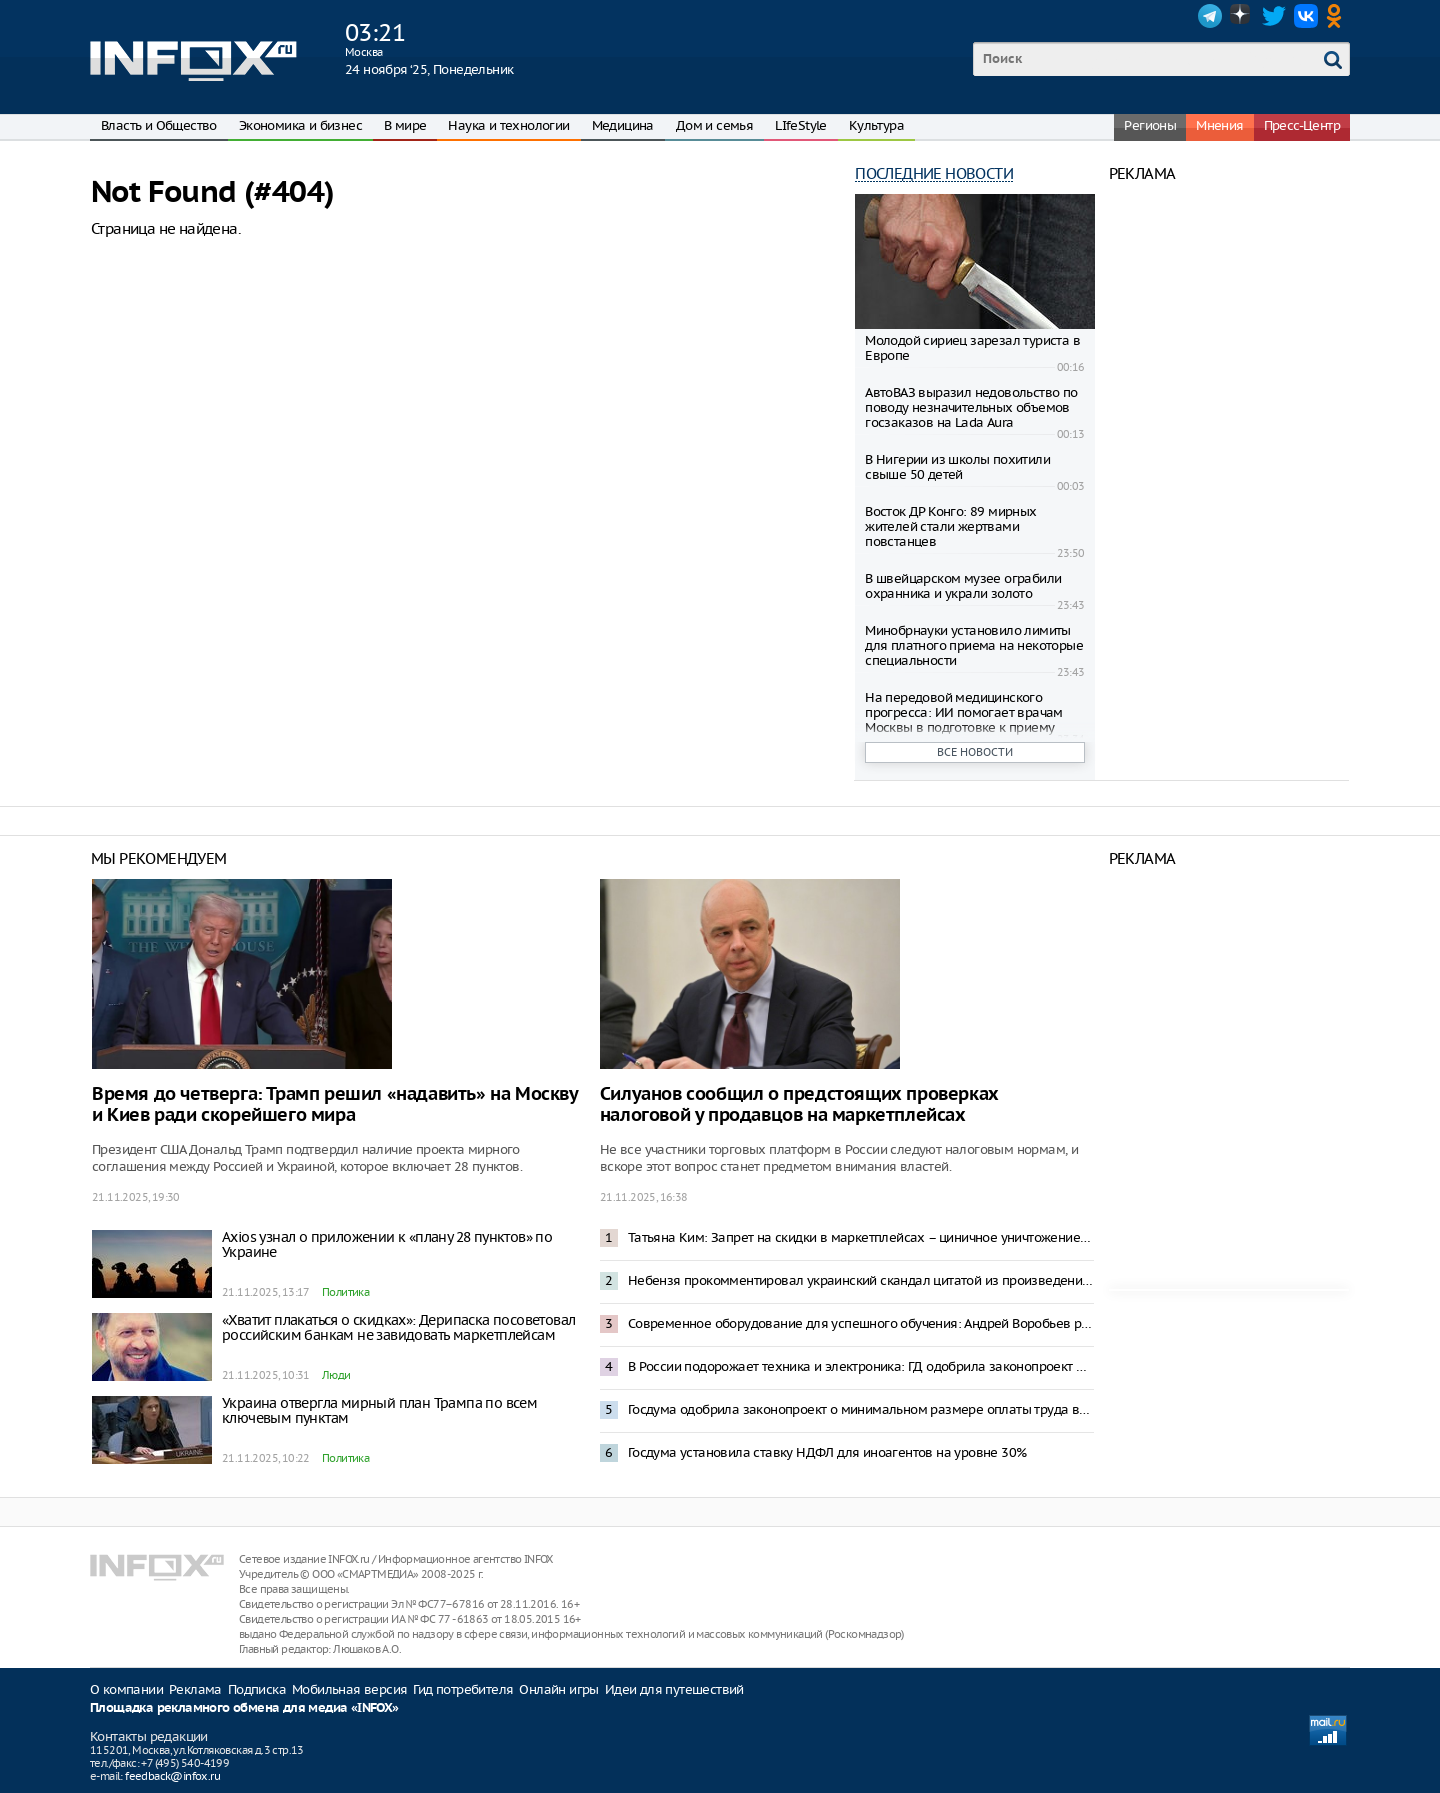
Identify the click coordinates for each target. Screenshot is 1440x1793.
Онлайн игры (558, 1689)
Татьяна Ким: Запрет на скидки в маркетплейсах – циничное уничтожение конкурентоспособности (861, 1237)
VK (1306, 16)
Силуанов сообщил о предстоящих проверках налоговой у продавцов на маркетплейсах (799, 1105)
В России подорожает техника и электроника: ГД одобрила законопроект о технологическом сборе (861, 1366)
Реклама (195, 1689)
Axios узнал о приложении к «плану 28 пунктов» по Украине (387, 1244)
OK (1338, 16)
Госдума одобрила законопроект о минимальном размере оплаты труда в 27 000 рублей (861, 1409)
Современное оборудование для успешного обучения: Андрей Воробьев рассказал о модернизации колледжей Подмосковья (861, 1323)
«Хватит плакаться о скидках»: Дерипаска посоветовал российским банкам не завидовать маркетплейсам (398, 1327)
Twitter (1274, 16)
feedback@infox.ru (172, 1776)
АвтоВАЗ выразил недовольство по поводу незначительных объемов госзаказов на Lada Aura (971, 407)
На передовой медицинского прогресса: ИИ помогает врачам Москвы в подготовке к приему (964, 712)
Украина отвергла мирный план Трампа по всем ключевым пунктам (379, 1410)
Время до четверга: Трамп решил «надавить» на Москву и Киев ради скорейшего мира (335, 1105)
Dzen (1242, 16)
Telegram (1210, 16)
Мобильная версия (349, 1689)
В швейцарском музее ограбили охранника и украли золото (963, 586)
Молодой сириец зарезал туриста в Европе (972, 348)
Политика (345, 1292)
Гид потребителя (463, 1689)
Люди (336, 1375)
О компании (126, 1689)
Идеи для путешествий (674, 1689)
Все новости (975, 752)
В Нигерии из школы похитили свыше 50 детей (957, 467)
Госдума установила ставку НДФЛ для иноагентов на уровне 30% (827, 1452)
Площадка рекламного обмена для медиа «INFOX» (244, 1708)
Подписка (257, 1689)
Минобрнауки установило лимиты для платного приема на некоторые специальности (974, 645)
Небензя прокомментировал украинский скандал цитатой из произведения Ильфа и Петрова (861, 1280)
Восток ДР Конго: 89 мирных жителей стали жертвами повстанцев (950, 526)
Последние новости (934, 173)
